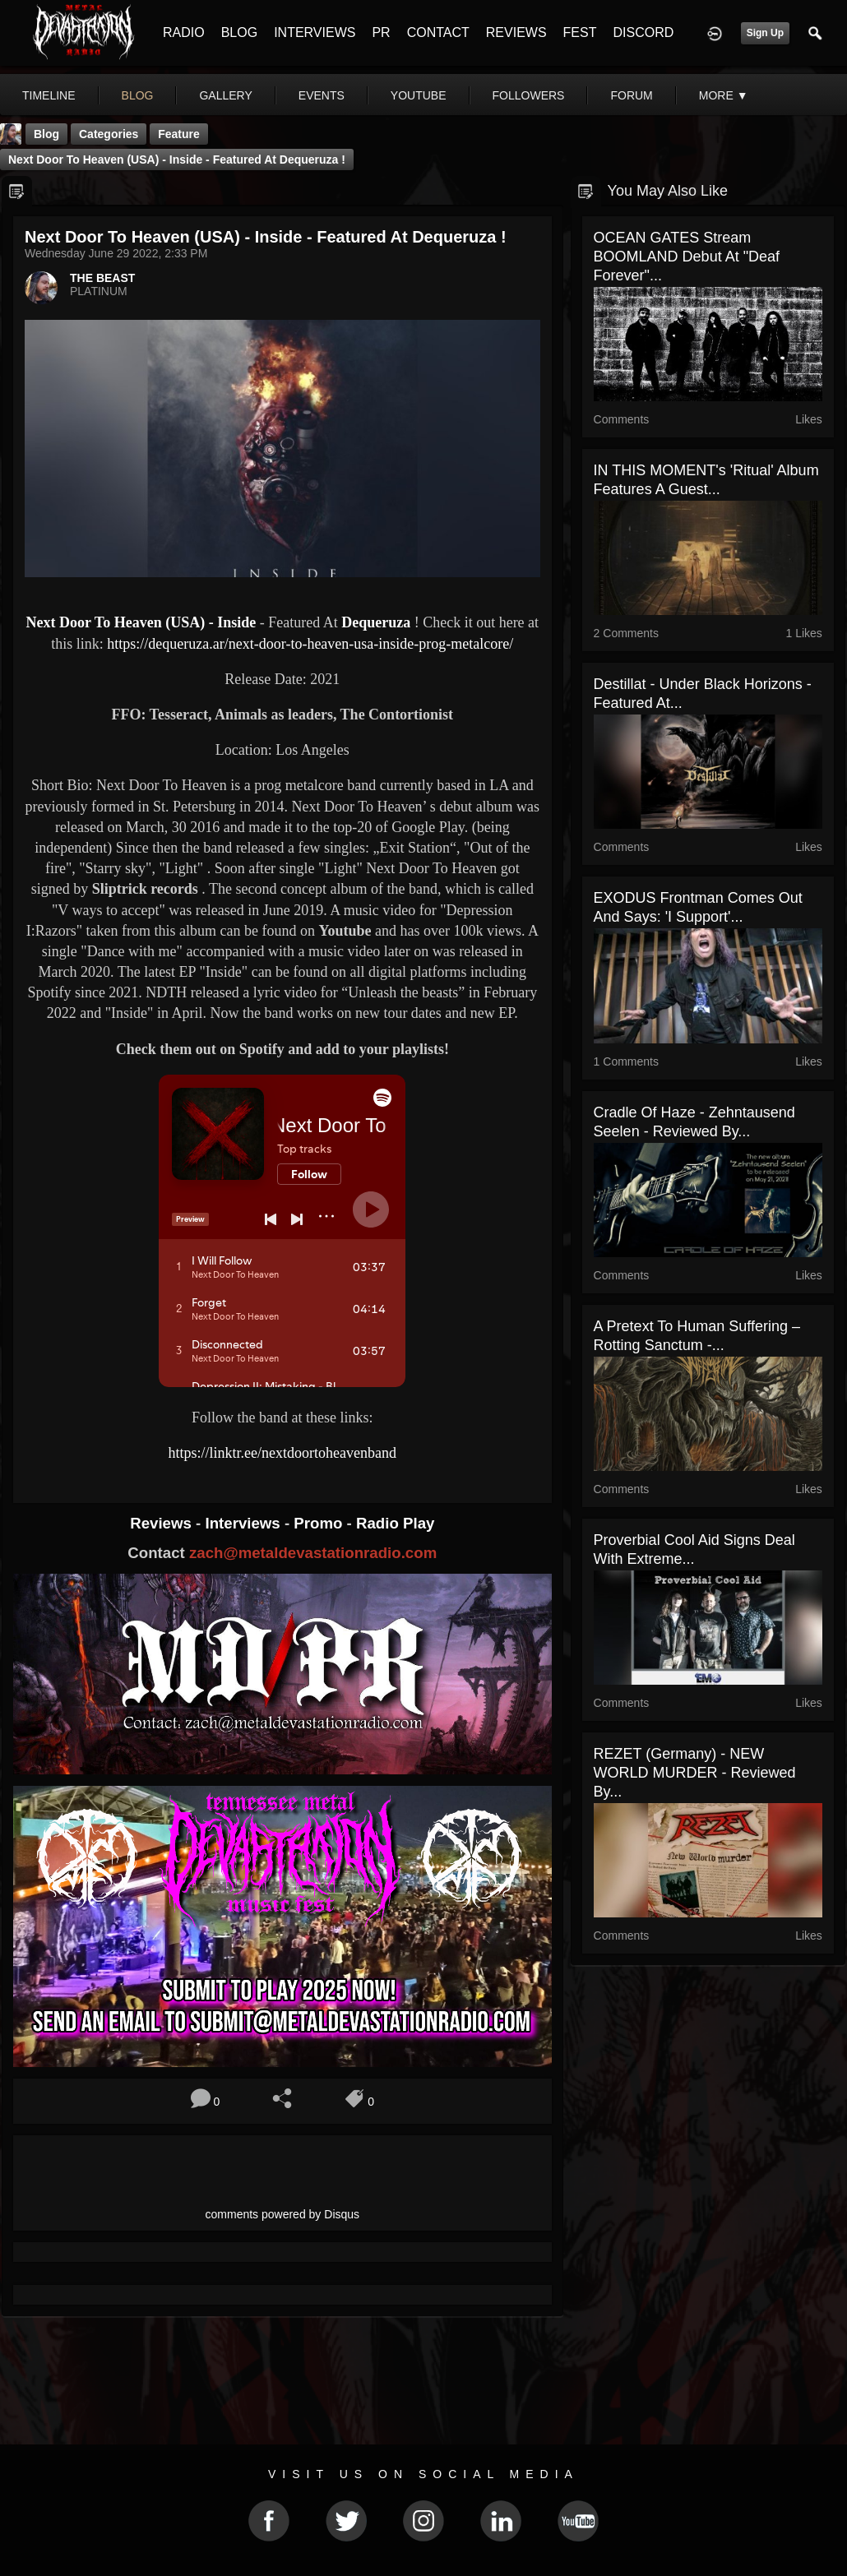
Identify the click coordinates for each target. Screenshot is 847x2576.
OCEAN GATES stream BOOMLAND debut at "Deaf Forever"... (687, 256)
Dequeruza (377, 622)
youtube (419, 95)
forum (631, 95)
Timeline (49, 95)
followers (529, 95)
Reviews (163, 1523)
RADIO (184, 32)
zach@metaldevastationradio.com (313, 1552)
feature (179, 134)
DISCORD (643, 32)
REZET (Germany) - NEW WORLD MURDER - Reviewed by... (695, 1773)
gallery (225, 95)
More (723, 95)
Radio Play (395, 1523)
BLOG (239, 32)
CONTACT (438, 32)
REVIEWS (516, 32)
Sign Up (765, 33)
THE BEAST (102, 277)
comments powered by (283, 2214)
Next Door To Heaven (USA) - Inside (140, 622)
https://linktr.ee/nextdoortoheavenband (282, 1453)
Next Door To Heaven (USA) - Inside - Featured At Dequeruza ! (176, 159)
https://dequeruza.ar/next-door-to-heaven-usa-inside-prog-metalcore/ (310, 644)
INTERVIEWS (314, 32)
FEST (580, 32)
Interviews (244, 1523)
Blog (46, 134)
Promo (320, 1523)
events (322, 95)
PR (381, 32)
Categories (108, 134)
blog (138, 95)
